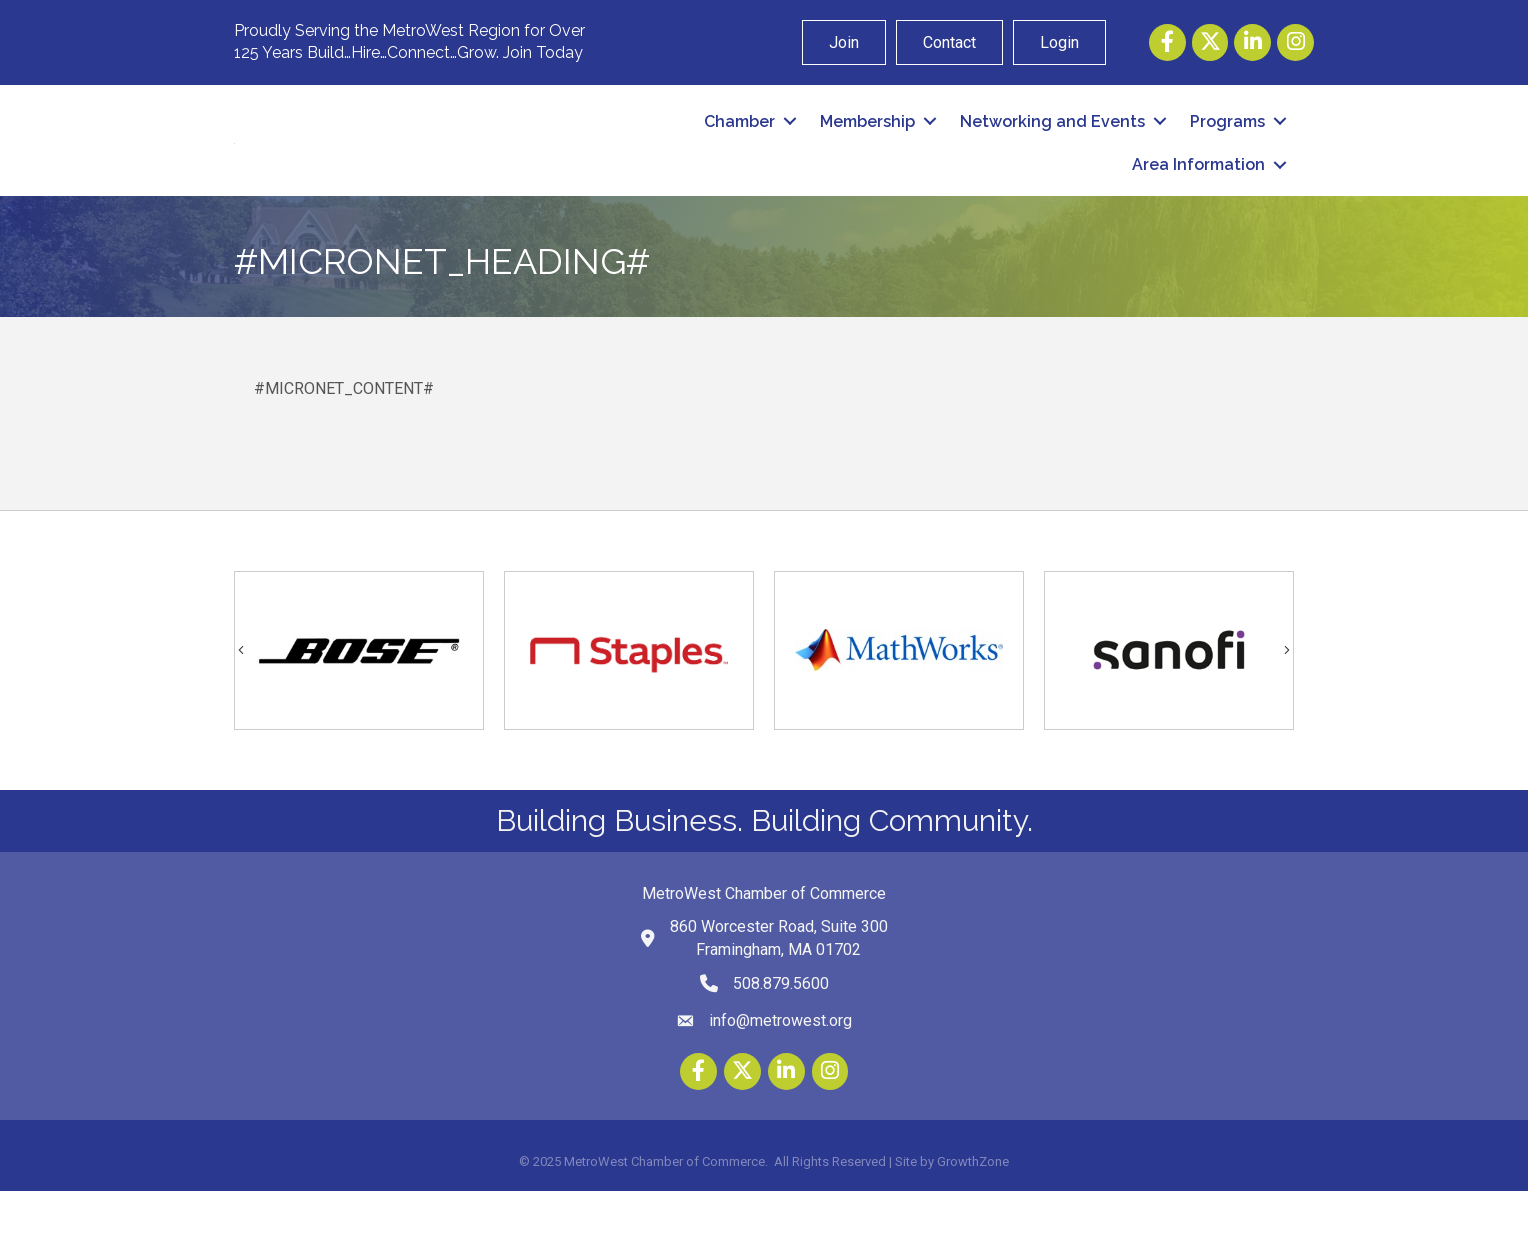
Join (844, 42)
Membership (867, 141)
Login (1059, 42)
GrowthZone (973, 1202)
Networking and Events (1052, 141)
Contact (949, 42)
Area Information (1198, 185)
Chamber (739, 141)
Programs (1227, 141)
